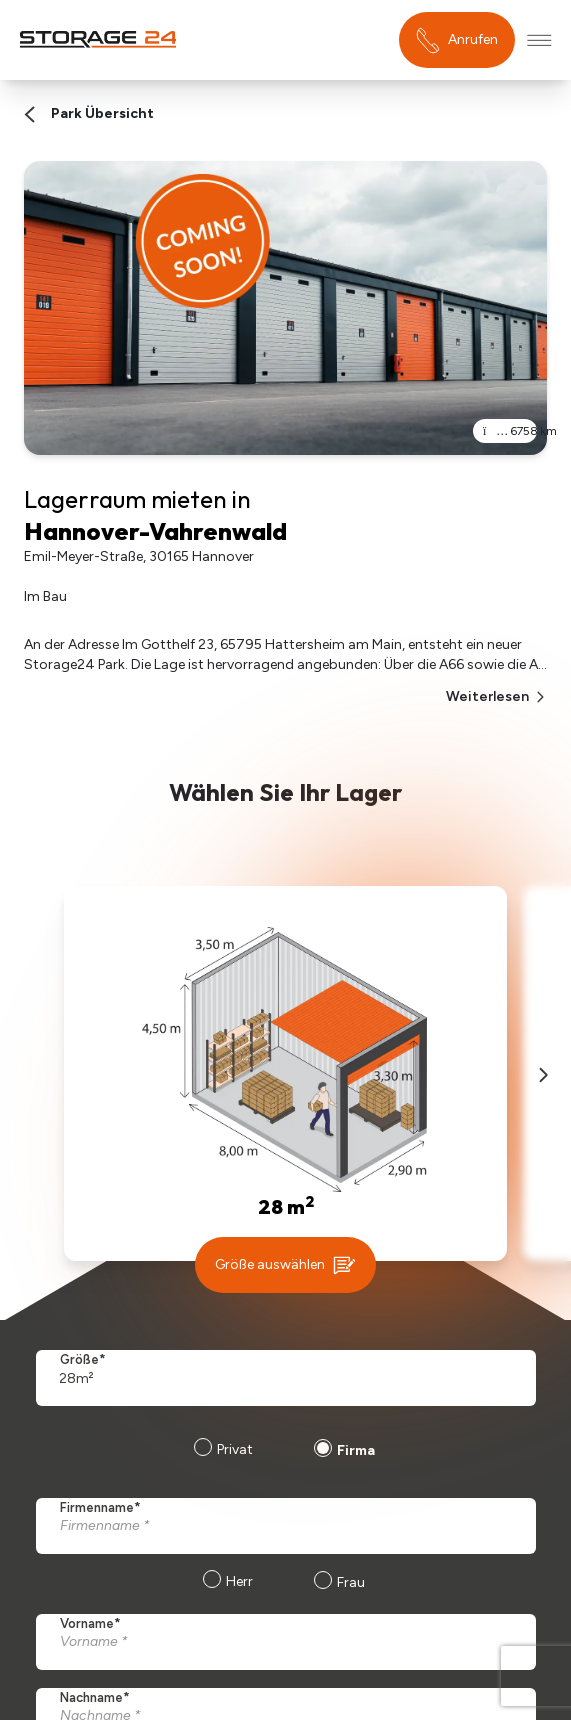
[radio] (221, 1452)
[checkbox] (281, 1584)
